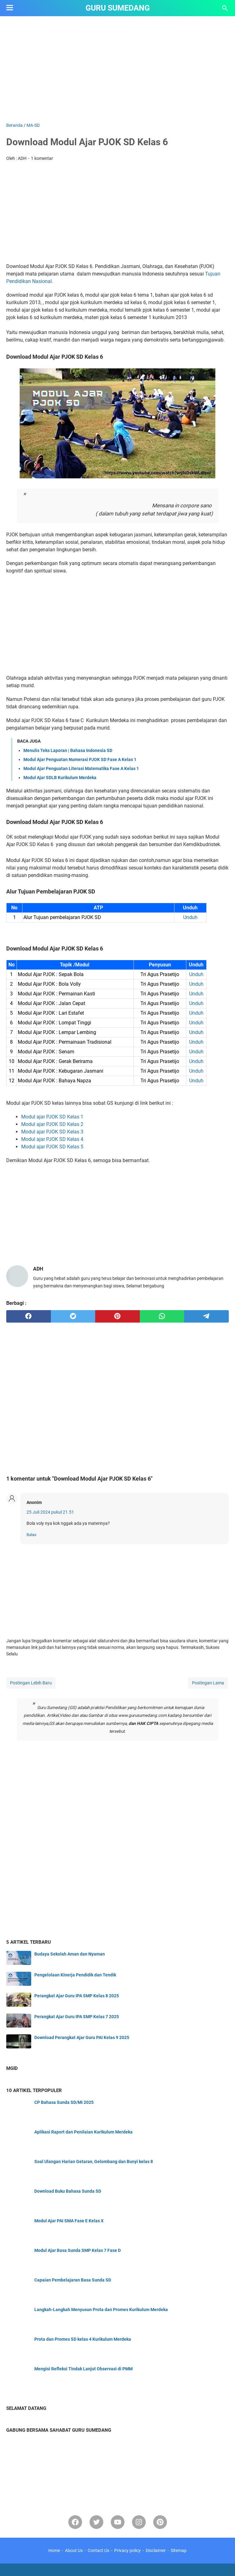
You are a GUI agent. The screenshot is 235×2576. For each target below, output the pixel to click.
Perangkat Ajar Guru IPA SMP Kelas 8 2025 (76, 1995)
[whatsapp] (162, 1316)
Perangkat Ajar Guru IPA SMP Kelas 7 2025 (76, 2016)
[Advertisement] (117, 69)
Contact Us (98, 2550)
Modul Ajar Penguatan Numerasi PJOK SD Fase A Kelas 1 (79, 759)
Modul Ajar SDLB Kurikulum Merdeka (59, 777)
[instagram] (139, 2522)
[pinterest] (117, 1316)
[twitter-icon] (96, 2522)
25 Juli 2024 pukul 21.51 (50, 1512)
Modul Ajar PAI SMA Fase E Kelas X (69, 2220)
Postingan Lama (208, 1682)
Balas (32, 1534)
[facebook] (28, 1316)
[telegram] (206, 1316)
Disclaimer (156, 2550)
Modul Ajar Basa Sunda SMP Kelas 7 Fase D (77, 2250)
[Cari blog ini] (225, 8)
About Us (74, 2550)
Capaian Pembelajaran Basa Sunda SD (72, 2279)
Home (54, 2550)
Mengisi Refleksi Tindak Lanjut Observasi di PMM (83, 2368)
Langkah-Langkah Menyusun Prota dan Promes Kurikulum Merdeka (101, 2309)
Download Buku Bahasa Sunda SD (67, 2191)
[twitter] (73, 1316)
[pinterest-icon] (160, 2522)
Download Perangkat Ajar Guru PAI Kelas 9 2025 (81, 2037)
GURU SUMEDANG (118, 7)
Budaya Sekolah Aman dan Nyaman (69, 1953)
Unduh (190, 917)
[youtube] (118, 2522)
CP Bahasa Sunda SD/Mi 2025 (64, 2102)
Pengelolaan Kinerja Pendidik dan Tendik (75, 1974)
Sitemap (179, 2550)
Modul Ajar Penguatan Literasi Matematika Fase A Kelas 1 (81, 768)
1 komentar (42, 158)
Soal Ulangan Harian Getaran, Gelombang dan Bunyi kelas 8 (93, 2161)
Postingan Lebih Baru (31, 1682)
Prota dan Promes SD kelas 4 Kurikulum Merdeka (82, 2339)
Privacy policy (127, 2550)
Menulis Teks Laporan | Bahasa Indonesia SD (67, 750)
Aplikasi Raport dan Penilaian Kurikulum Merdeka (83, 2131)
